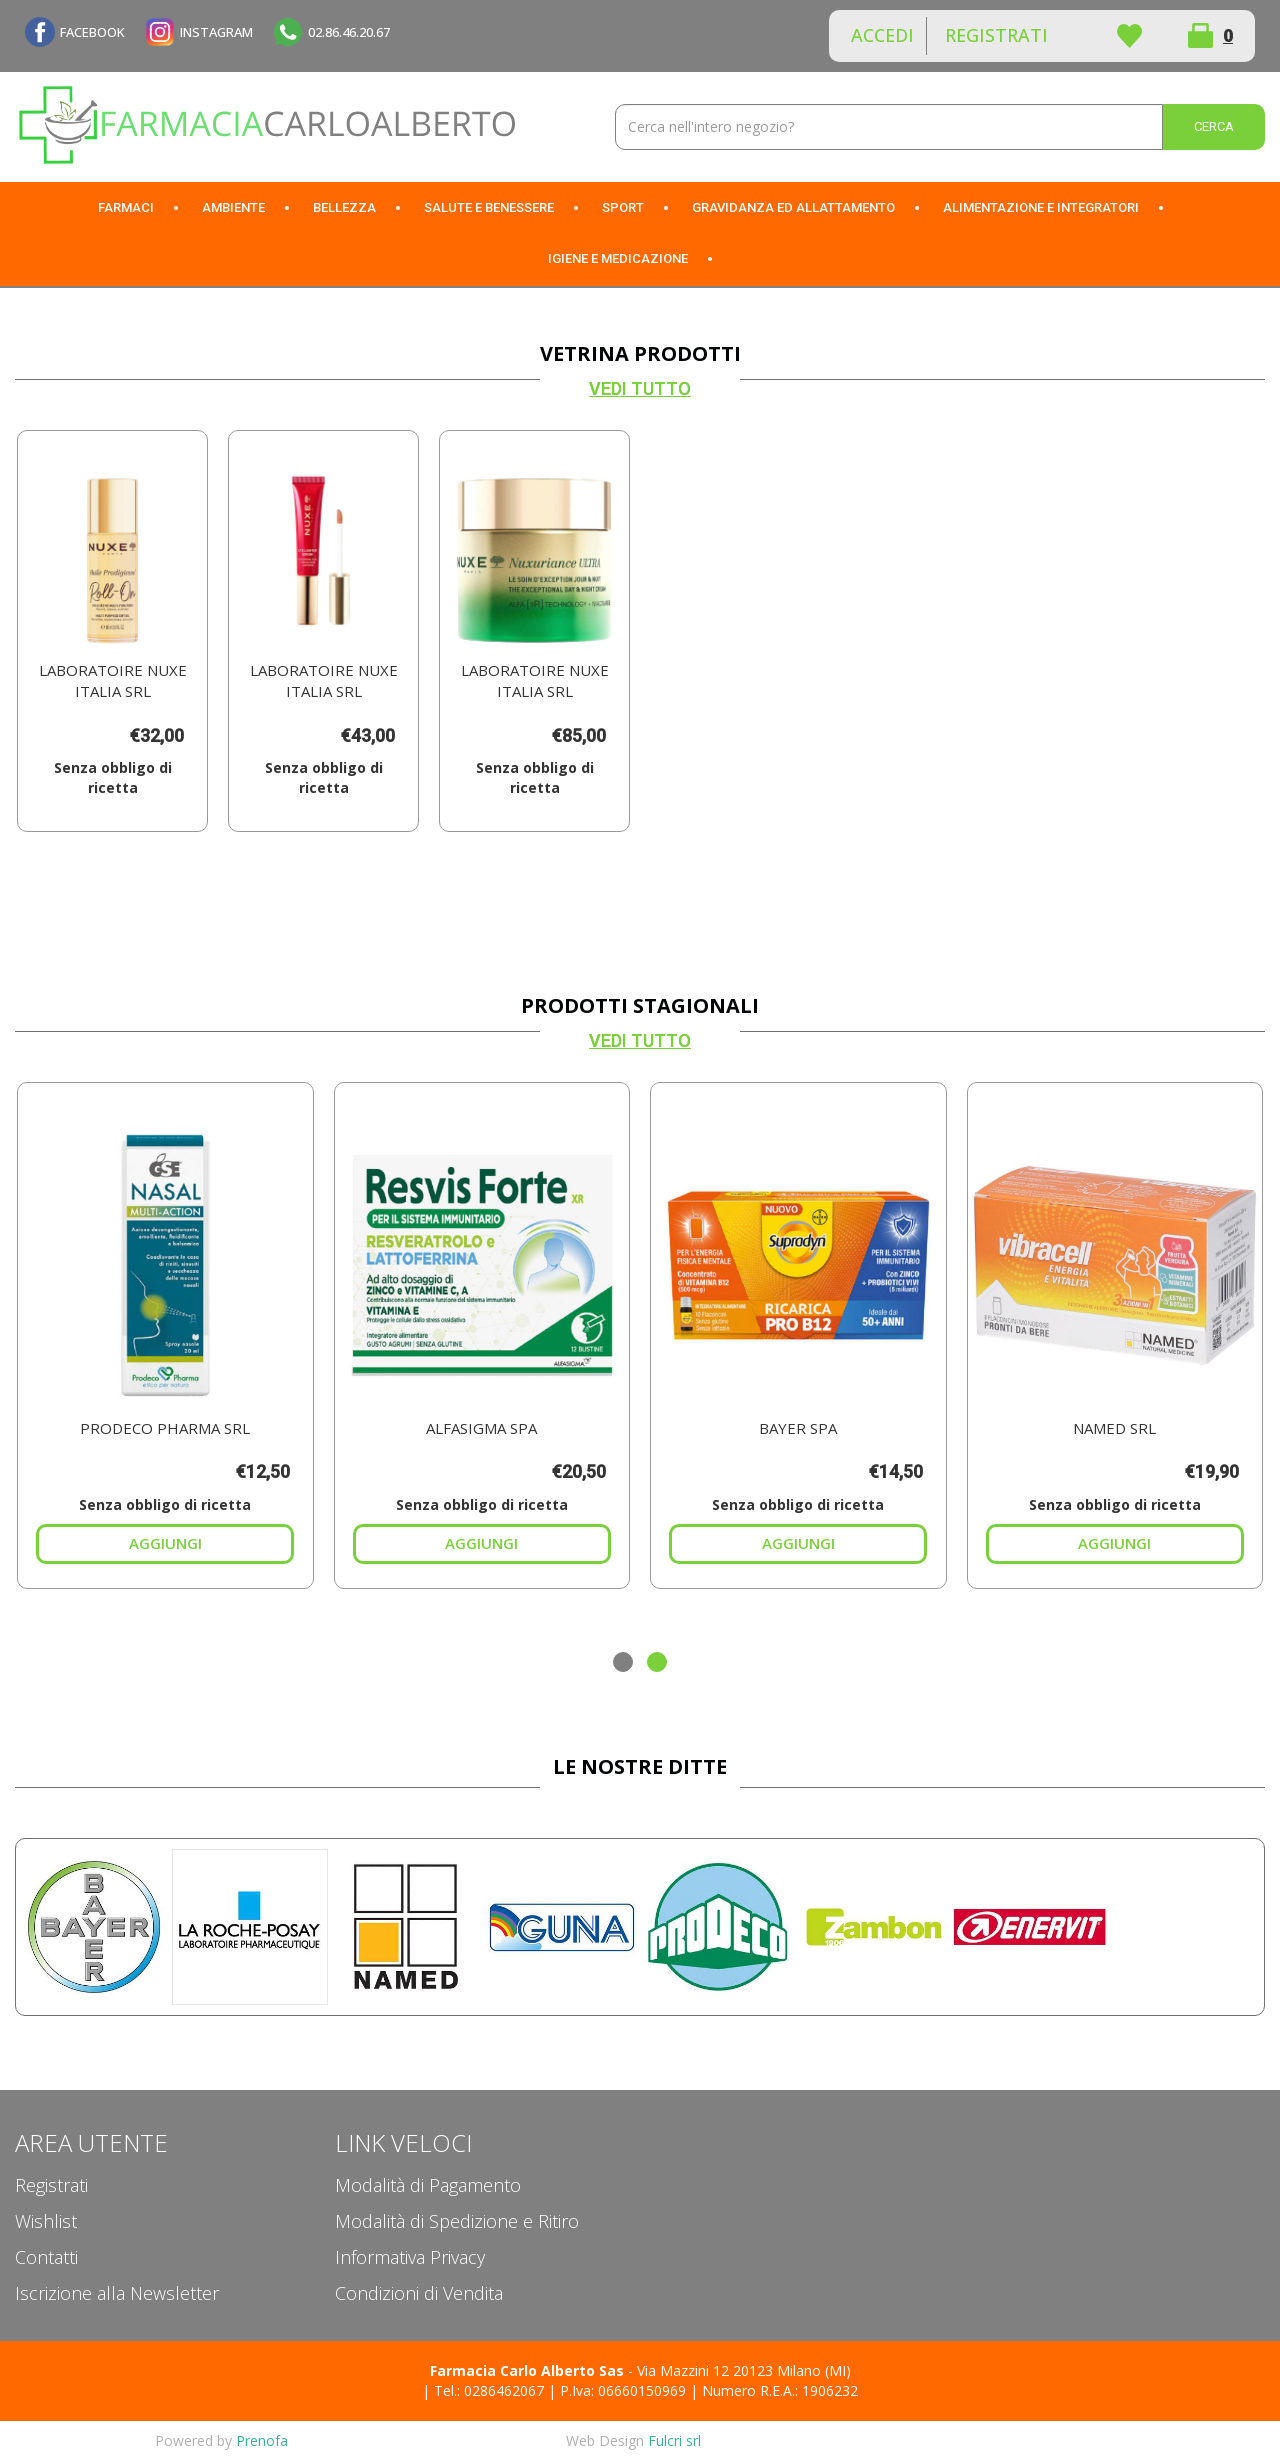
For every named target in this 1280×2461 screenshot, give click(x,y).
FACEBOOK (92, 32)
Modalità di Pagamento (428, 2185)
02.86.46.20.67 (349, 32)
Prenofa (262, 2440)
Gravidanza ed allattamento (793, 207)
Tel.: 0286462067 (489, 2390)
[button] (623, 1662)
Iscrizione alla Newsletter (117, 2293)
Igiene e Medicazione (618, 258)
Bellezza (344, 207)
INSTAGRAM (216, 32)
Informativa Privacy (410, 2257)
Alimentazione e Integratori (1041, 207)
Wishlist (1129, 36)
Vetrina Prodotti (640, 353)
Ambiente (233, 207)
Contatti (46, 2257)
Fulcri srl (674, 2440)
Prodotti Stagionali (640, 1005)
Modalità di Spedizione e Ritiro (457, 2221)
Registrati (996, 35)
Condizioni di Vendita (419, 2293)
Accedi (882, 35)
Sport (623, 207)
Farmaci (126, 207)
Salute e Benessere (489, 207)
